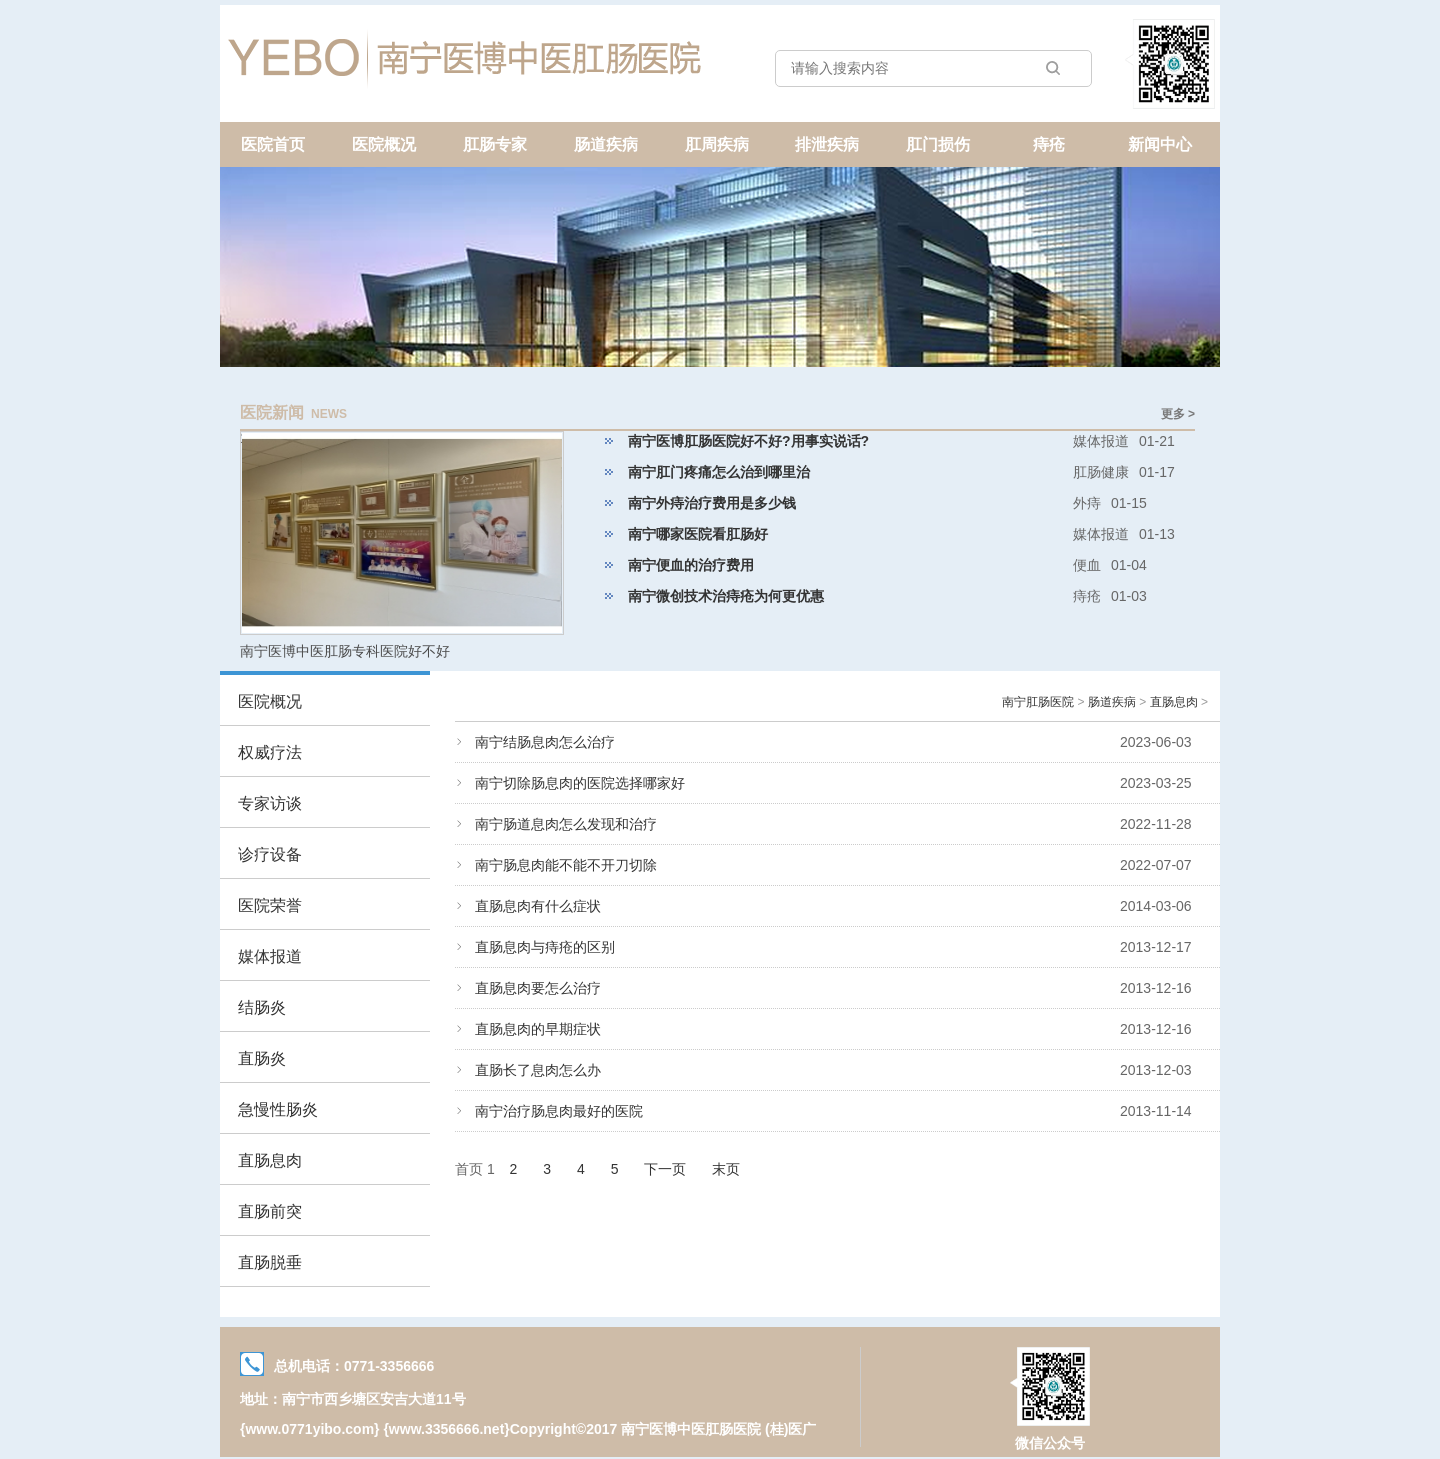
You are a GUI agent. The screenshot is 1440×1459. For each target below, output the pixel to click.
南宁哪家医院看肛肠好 (698, 534)
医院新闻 (272, 412)
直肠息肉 (270, 1160)
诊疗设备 (270, 854)
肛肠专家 (495, 144)
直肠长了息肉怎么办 (538, 1070)
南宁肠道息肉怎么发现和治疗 (566, 824)
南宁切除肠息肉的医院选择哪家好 (580, 783)
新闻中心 (1160, 144)
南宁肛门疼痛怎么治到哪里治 (719, 472)
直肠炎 (262, 1058)
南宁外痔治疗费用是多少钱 (712, 503)
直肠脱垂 (270, 1262)
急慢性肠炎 (278, 1109)
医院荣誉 (270, 905)
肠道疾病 (606, 144)
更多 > (1178, 414)
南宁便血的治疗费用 (691, 565)
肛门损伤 (938, 144)
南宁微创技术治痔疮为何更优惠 (726, 596)
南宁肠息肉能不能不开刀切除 (566, 865)
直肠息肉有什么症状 (538, 906)
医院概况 (384, 144)
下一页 (665, 1169)
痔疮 (1049, 144)
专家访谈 (270, 803)
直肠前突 (270, 1211)
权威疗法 (270, 752)
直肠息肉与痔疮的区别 (545, 947)
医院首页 (273, 144)
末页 (726, 1169)
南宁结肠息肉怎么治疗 (545, 742)
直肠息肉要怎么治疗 (538, 988)
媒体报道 (270, 956)
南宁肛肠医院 (1038, 702)
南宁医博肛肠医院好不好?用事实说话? (748, 441)
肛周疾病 (717, 144)
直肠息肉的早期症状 (538, 1029)
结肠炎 (262, 1007)
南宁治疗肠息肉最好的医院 (559, 1111)
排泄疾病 (827, 144)
